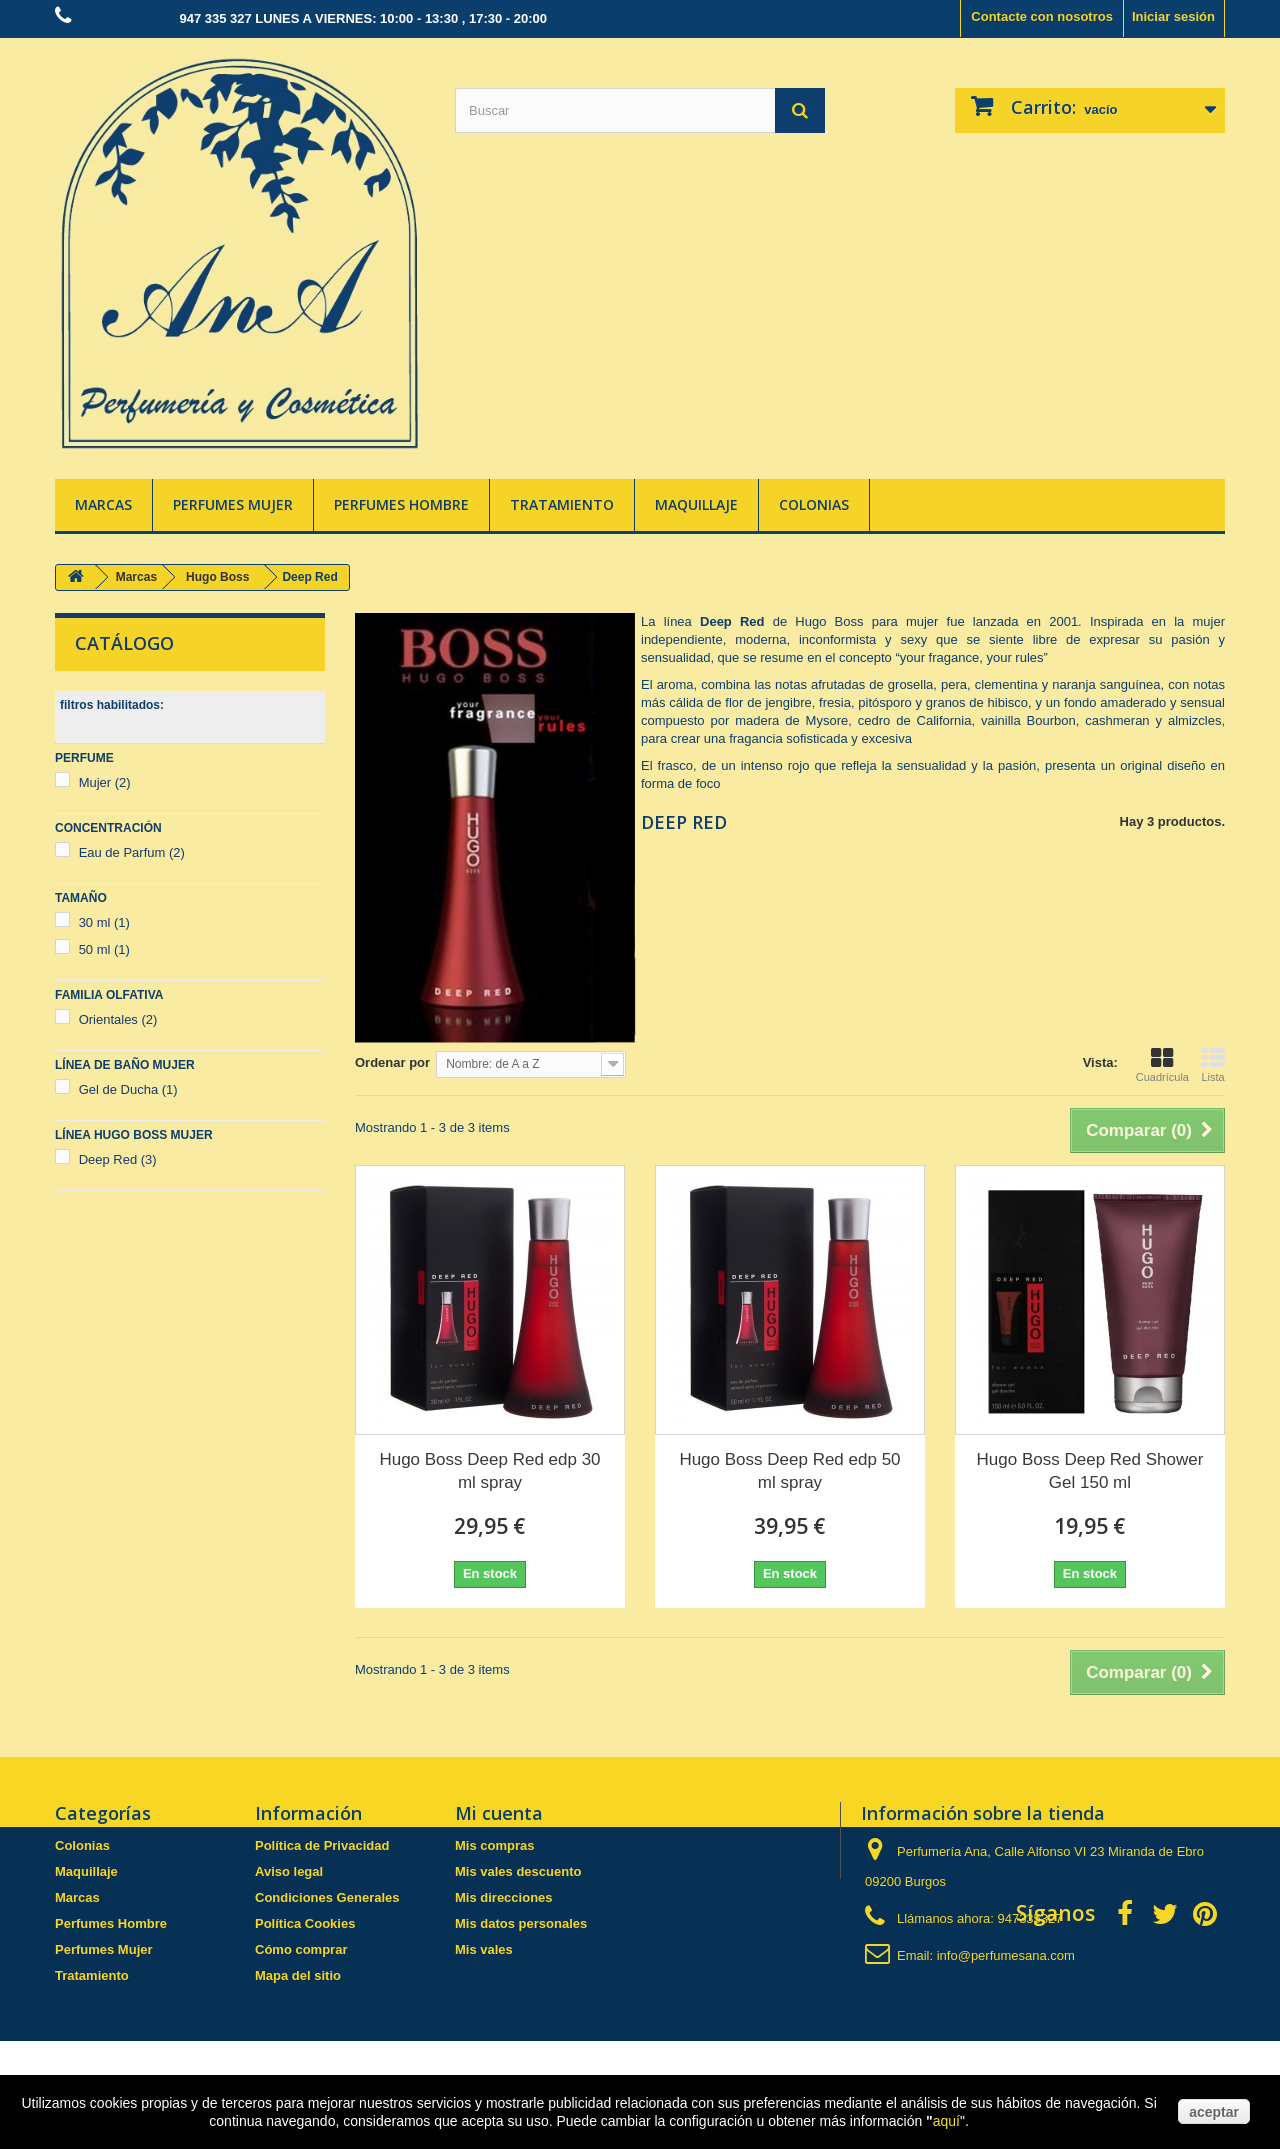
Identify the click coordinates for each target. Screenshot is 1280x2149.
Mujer (105, 782)
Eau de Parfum (132, 852)
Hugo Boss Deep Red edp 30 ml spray (489, 1471)
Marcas (103, 504)
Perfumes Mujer (233, 504)
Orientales (118, 1019)
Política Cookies (305, 1923)
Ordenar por (392, 1062)
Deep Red (118, 1159)
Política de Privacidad (322, 1845)
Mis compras (494, 1845)
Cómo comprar (301, 1949)
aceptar (1214, 2112)
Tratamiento (562, 504)
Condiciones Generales (327, 1897)
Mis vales (484, 1949)
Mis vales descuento (518, 1871)
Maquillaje (696, 504)
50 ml (104, 949)
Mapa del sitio (298, 1975)
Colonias (814, 504)
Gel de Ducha (128, 1089)
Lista (1213, 1065)
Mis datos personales (521, 1923)
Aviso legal (289, 1871)
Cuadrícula (1162, 1065)
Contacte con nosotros (1042, 16)
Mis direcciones (504, 1897)
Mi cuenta (499, 1813)
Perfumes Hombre (401, 504)
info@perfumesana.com (1006, 1955)
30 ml (104, 922)
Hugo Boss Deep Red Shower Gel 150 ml (1090, 1471)
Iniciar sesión (1173, 16)
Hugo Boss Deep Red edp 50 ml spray (789, 1471)
